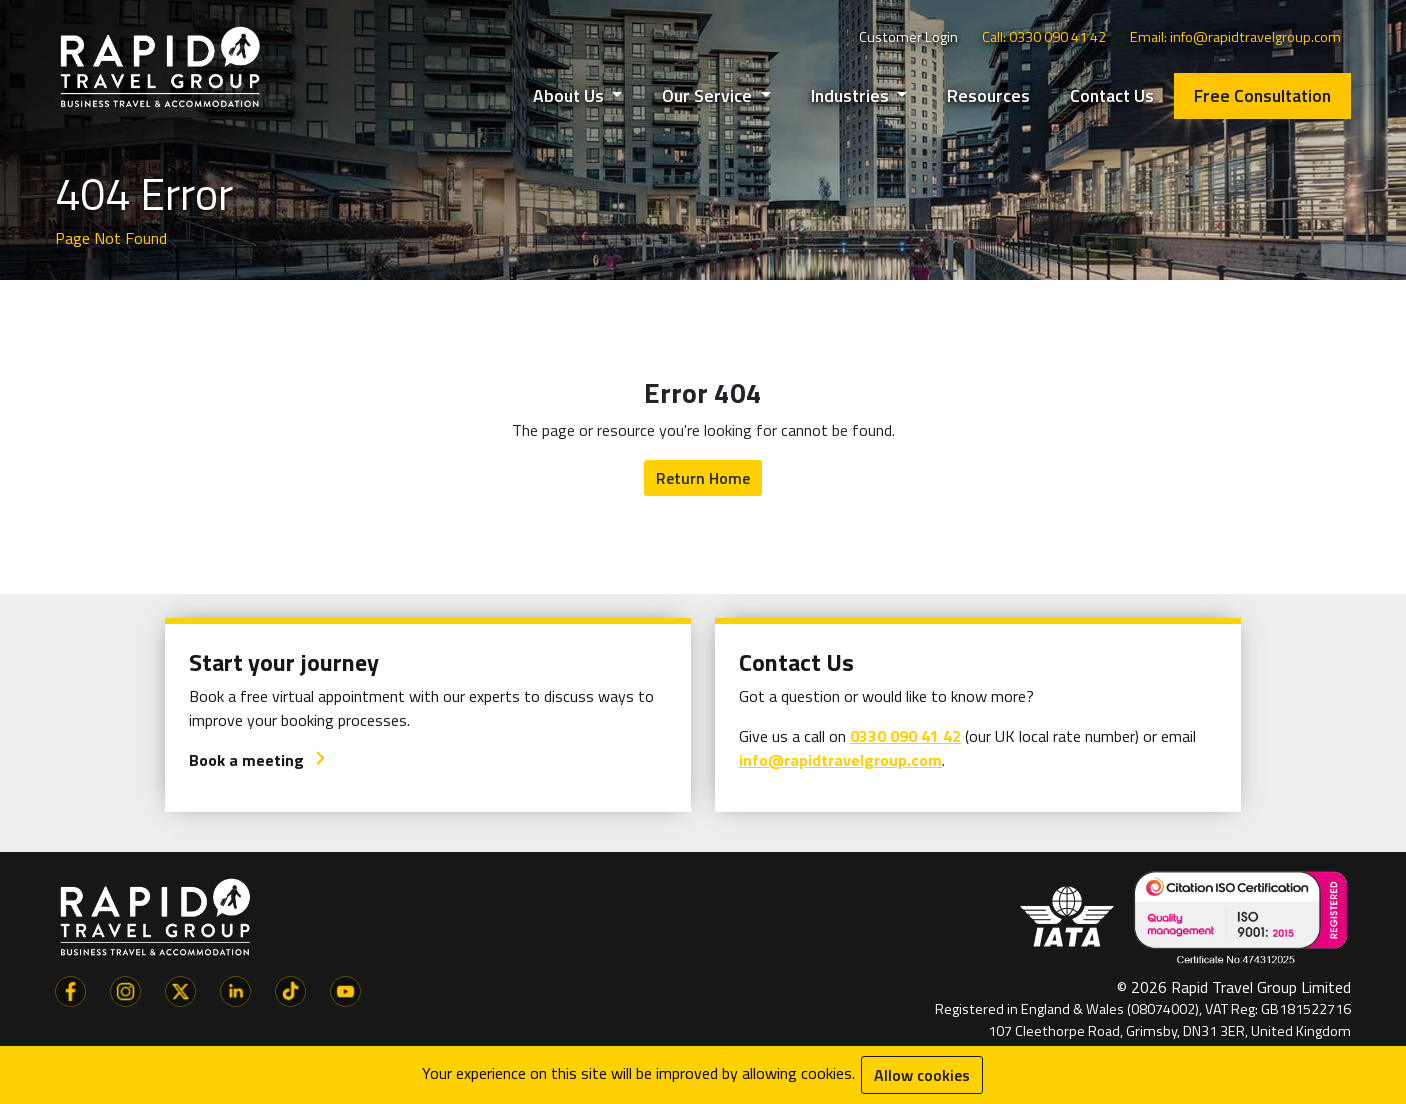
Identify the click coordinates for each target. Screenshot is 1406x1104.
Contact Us (1112, 95)
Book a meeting (258, 760)
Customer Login (908, 37)
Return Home (703, 478)
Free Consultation (1262, 95)
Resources (988, 95)
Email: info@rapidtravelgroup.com (1235, 37)
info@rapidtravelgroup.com (840, 760)
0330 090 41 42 (905, 736)
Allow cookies (922, 1075)
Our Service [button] (709, 95)
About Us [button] (570, 95)
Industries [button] (852, 95)
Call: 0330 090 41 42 (1044, 37)
